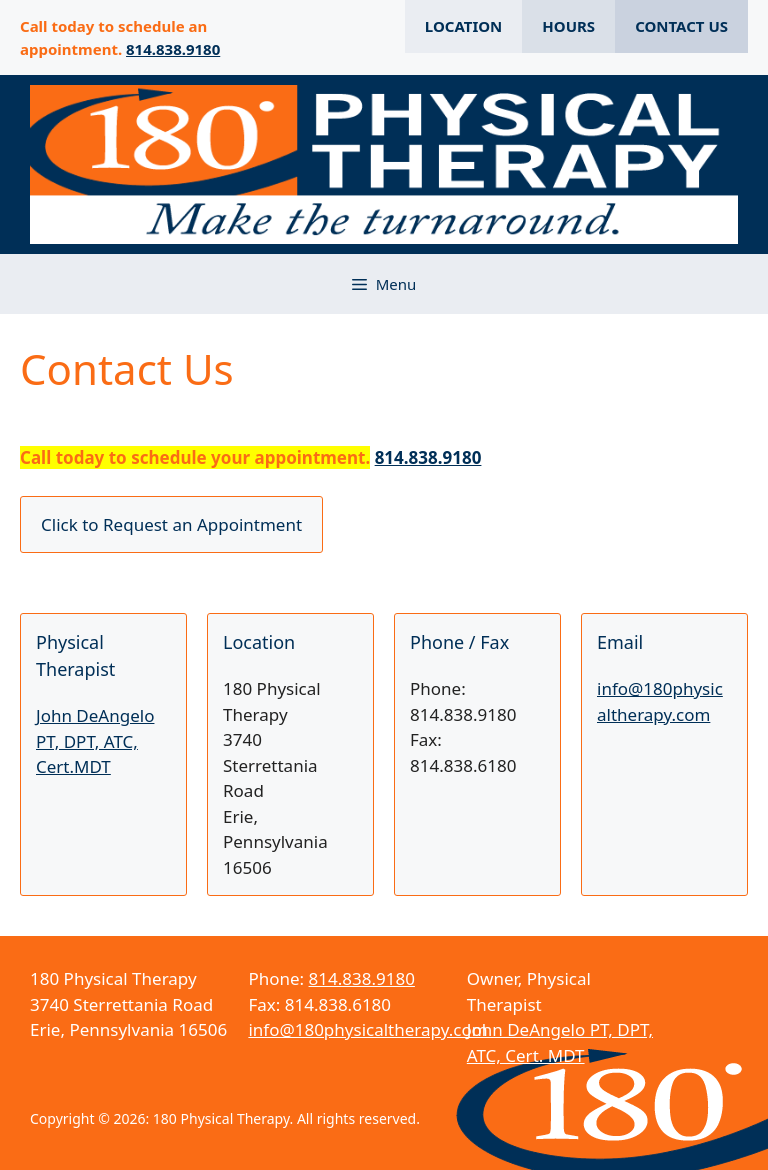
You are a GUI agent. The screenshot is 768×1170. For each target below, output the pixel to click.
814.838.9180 (173, 49)
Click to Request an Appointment (171, 524)
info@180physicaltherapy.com (367, 1029)
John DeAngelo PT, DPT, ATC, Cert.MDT (95, 741)
